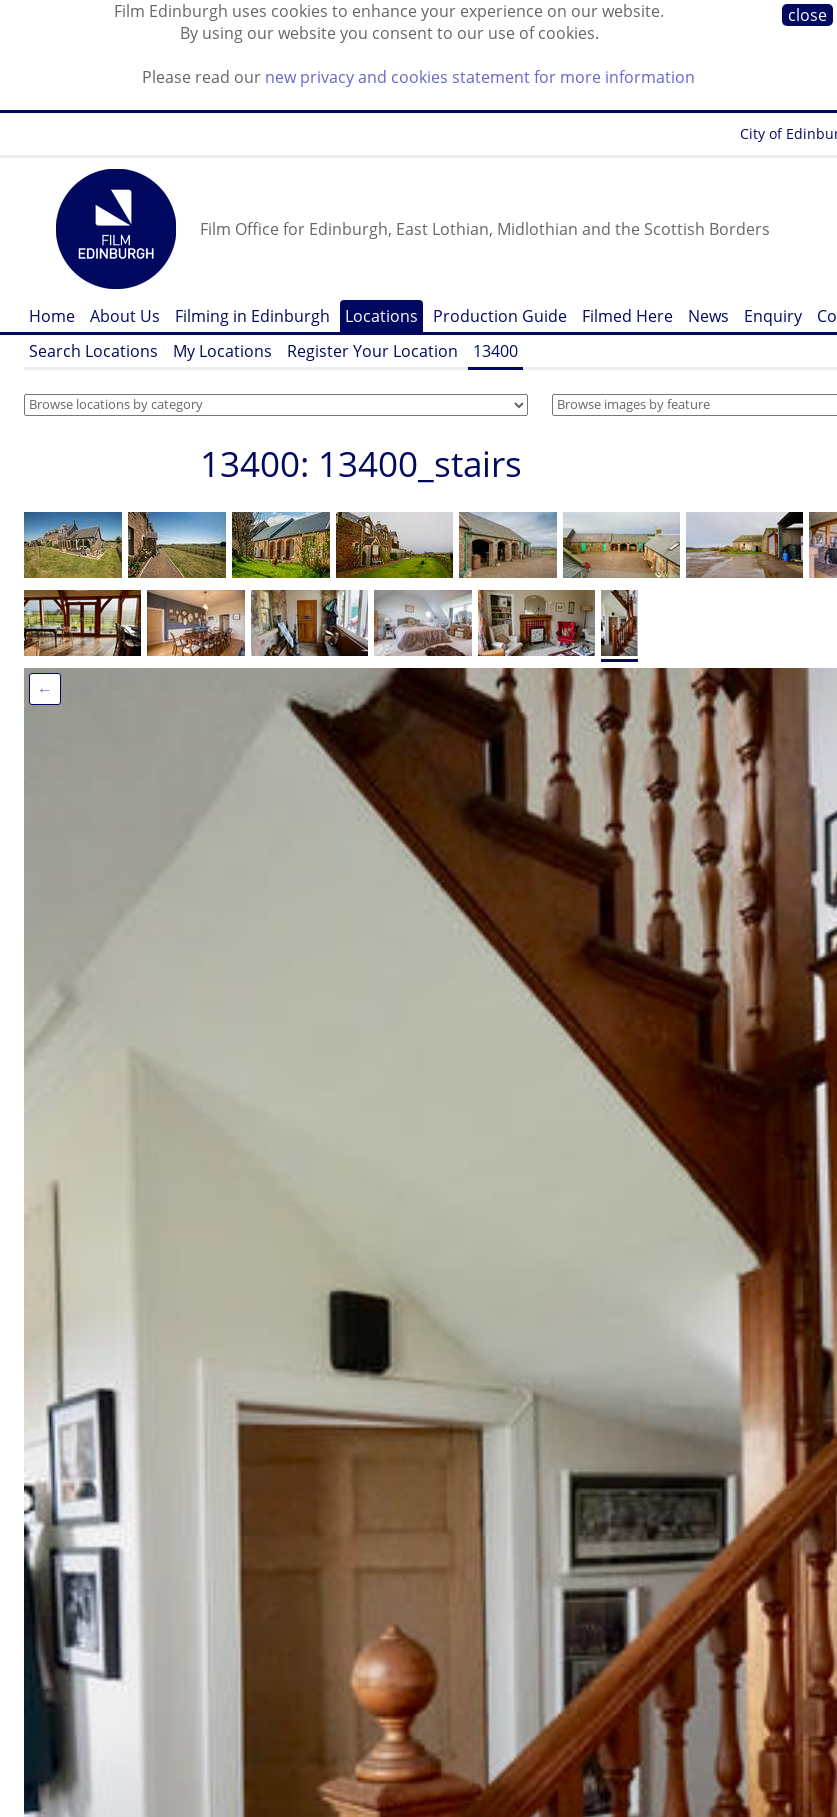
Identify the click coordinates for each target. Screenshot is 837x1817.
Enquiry (773, 316)
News (708, 316)
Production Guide (500, 316)
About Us (125, 316)
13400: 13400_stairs (361, 463)
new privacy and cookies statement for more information (480, 77)
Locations (381, 316)
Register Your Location (372, 351)
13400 (495, 351)
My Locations (222, 351)
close (807, 15)
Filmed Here (627, 316)
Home (52, 316)
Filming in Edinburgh (252, 316)
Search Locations (93, 351)
